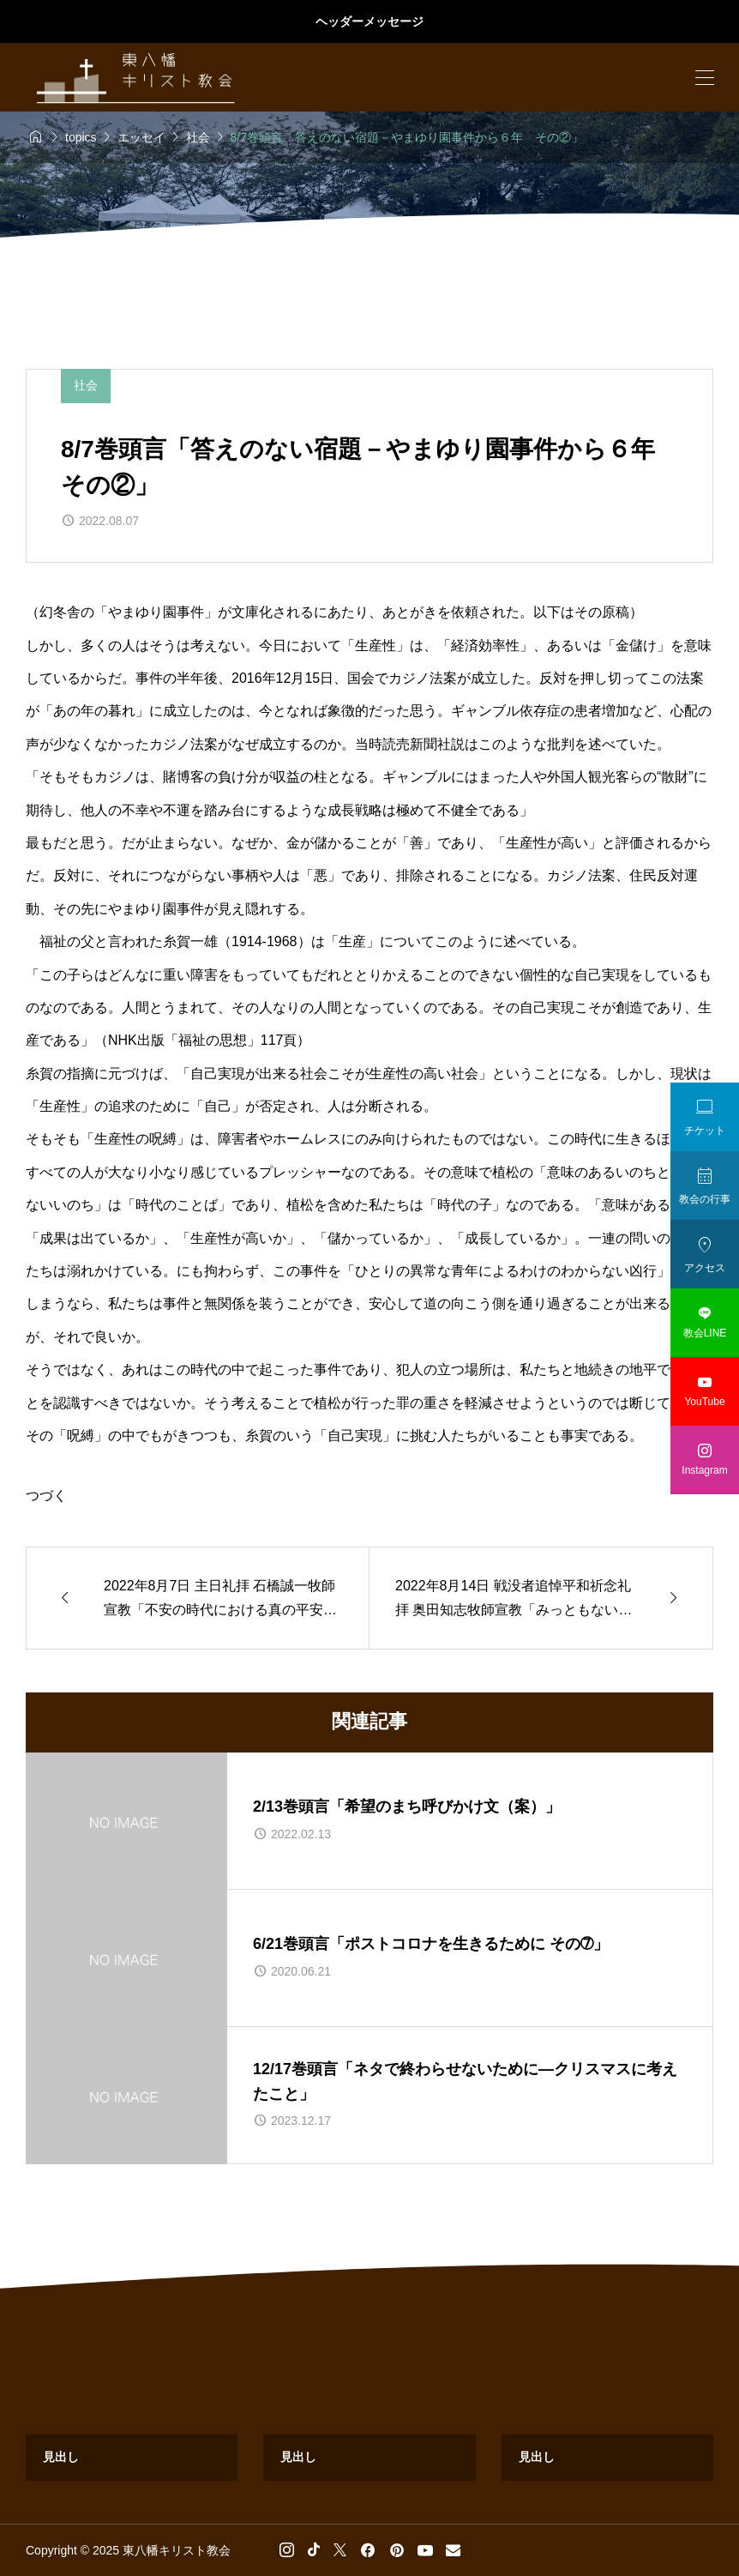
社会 (86, 385)
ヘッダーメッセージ (369, 21)
